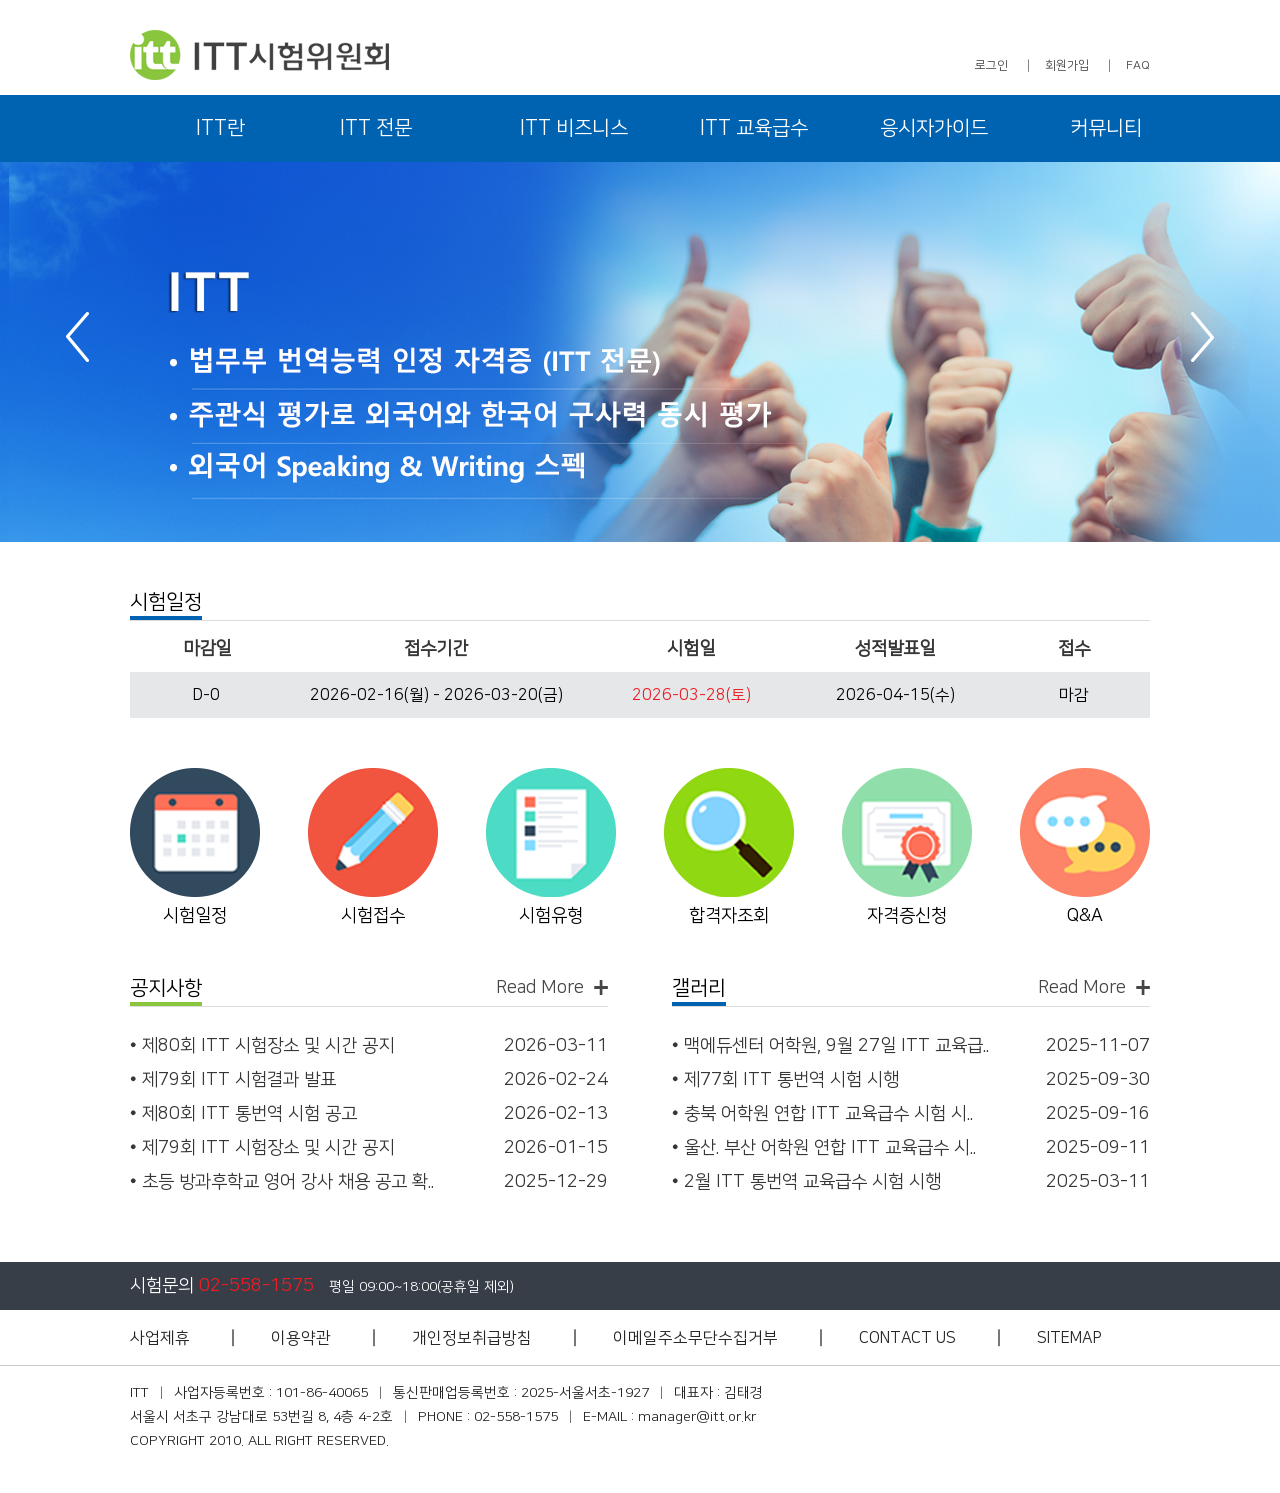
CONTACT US (907, 1338)
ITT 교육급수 (754, 128)
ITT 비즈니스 (574, 128)
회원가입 (1067, 65)
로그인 (991, 65)
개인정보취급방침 (472, 1338)
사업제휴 (160, 1338)
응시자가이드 (934, 128)
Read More (540, 987)
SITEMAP (1069, 1338)
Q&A (1085, 916)
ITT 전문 (376, 128)
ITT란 (220, 128)
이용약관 (301, 1338)
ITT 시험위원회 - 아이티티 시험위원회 (260, 55)
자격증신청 (907, 916)
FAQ (1138, 65)
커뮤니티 (1106, 128)
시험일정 (195, 916)
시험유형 (551, 916)
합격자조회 (729, 916)
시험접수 (373, 916)
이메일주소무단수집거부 (695, 1338)
